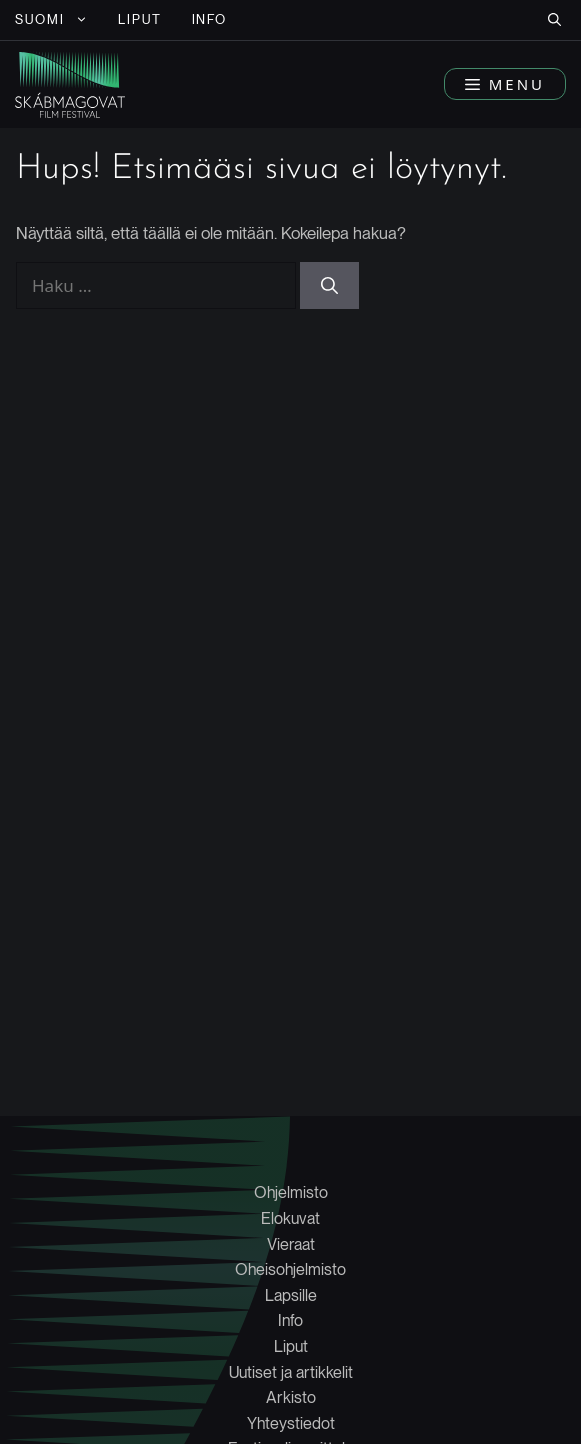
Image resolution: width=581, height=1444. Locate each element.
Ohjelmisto (291, 1192)
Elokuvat (290, 1218)
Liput (291, 1346)
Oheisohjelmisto (290, 1269)
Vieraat (291, 1244)
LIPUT (140, 19)
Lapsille (291, 1295)
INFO (210, 19)
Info (290, 1320)
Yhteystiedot (291, 1423)
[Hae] (329, 286)
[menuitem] (51, 20)
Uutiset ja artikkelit (291, 1372)
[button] (554, 20)
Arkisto (291, 1397)
